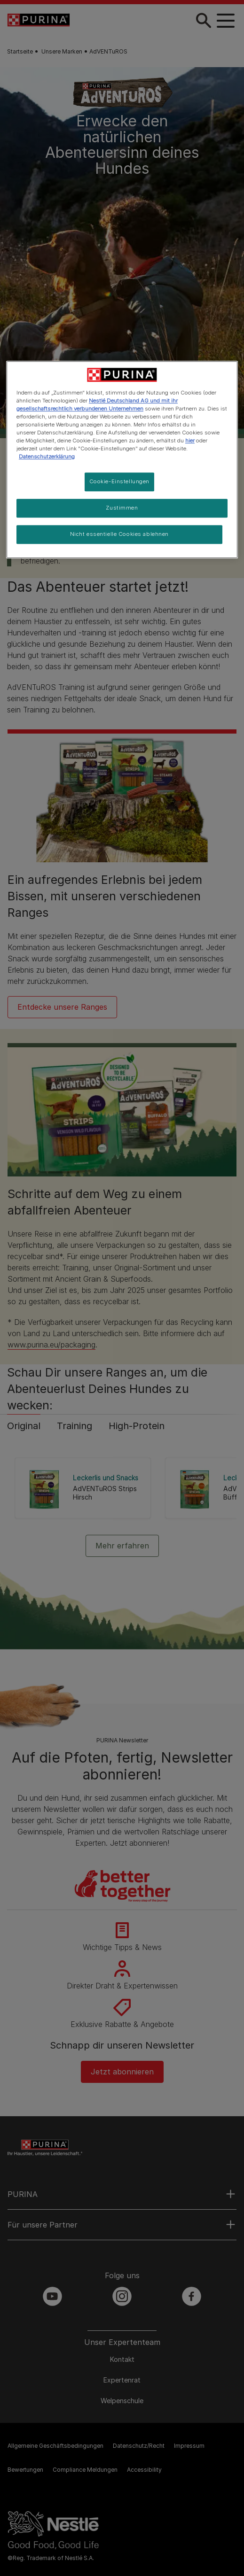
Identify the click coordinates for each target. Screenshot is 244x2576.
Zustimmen (122, 507)
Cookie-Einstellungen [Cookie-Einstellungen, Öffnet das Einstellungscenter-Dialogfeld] (119, 482)
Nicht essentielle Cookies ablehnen (119, 534)
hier (190, 440)
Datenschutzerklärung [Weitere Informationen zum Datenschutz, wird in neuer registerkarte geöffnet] (47, 456)
